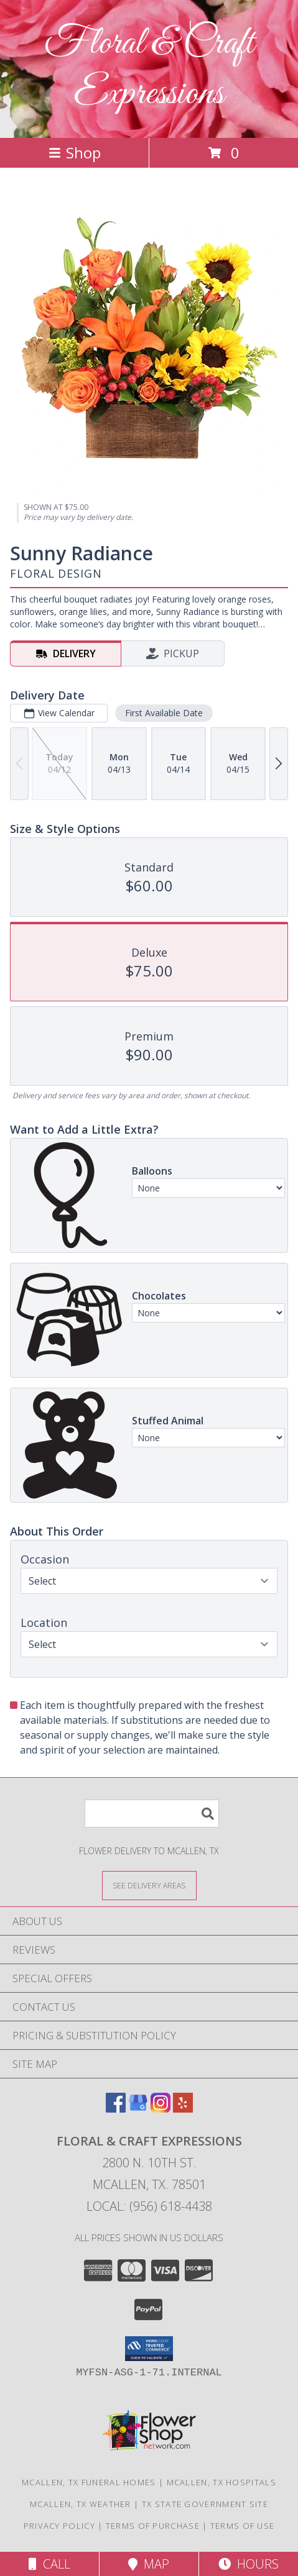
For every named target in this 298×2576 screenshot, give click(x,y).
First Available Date (164, 713)
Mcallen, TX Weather (80, 2504)
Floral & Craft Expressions (149, 69)
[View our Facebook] (116, 2108)
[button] (149, 2348)
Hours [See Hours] (248, 2564)
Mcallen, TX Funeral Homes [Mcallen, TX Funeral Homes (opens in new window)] (89, 2482)
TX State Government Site (205, 2504)
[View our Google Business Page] (138, 2108)
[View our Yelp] (183, 2108)
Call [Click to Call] (49, 2564)
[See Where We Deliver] (149, 1885)
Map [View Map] (148, 2564)
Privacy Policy (59, 2525)
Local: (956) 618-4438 (149, 2206)
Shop (75, 152)
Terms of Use (242, 2525)
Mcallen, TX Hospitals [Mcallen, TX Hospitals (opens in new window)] (221, 2482)
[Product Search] (152, 1813)
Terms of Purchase (153, 2525)
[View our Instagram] (160, 2108)
